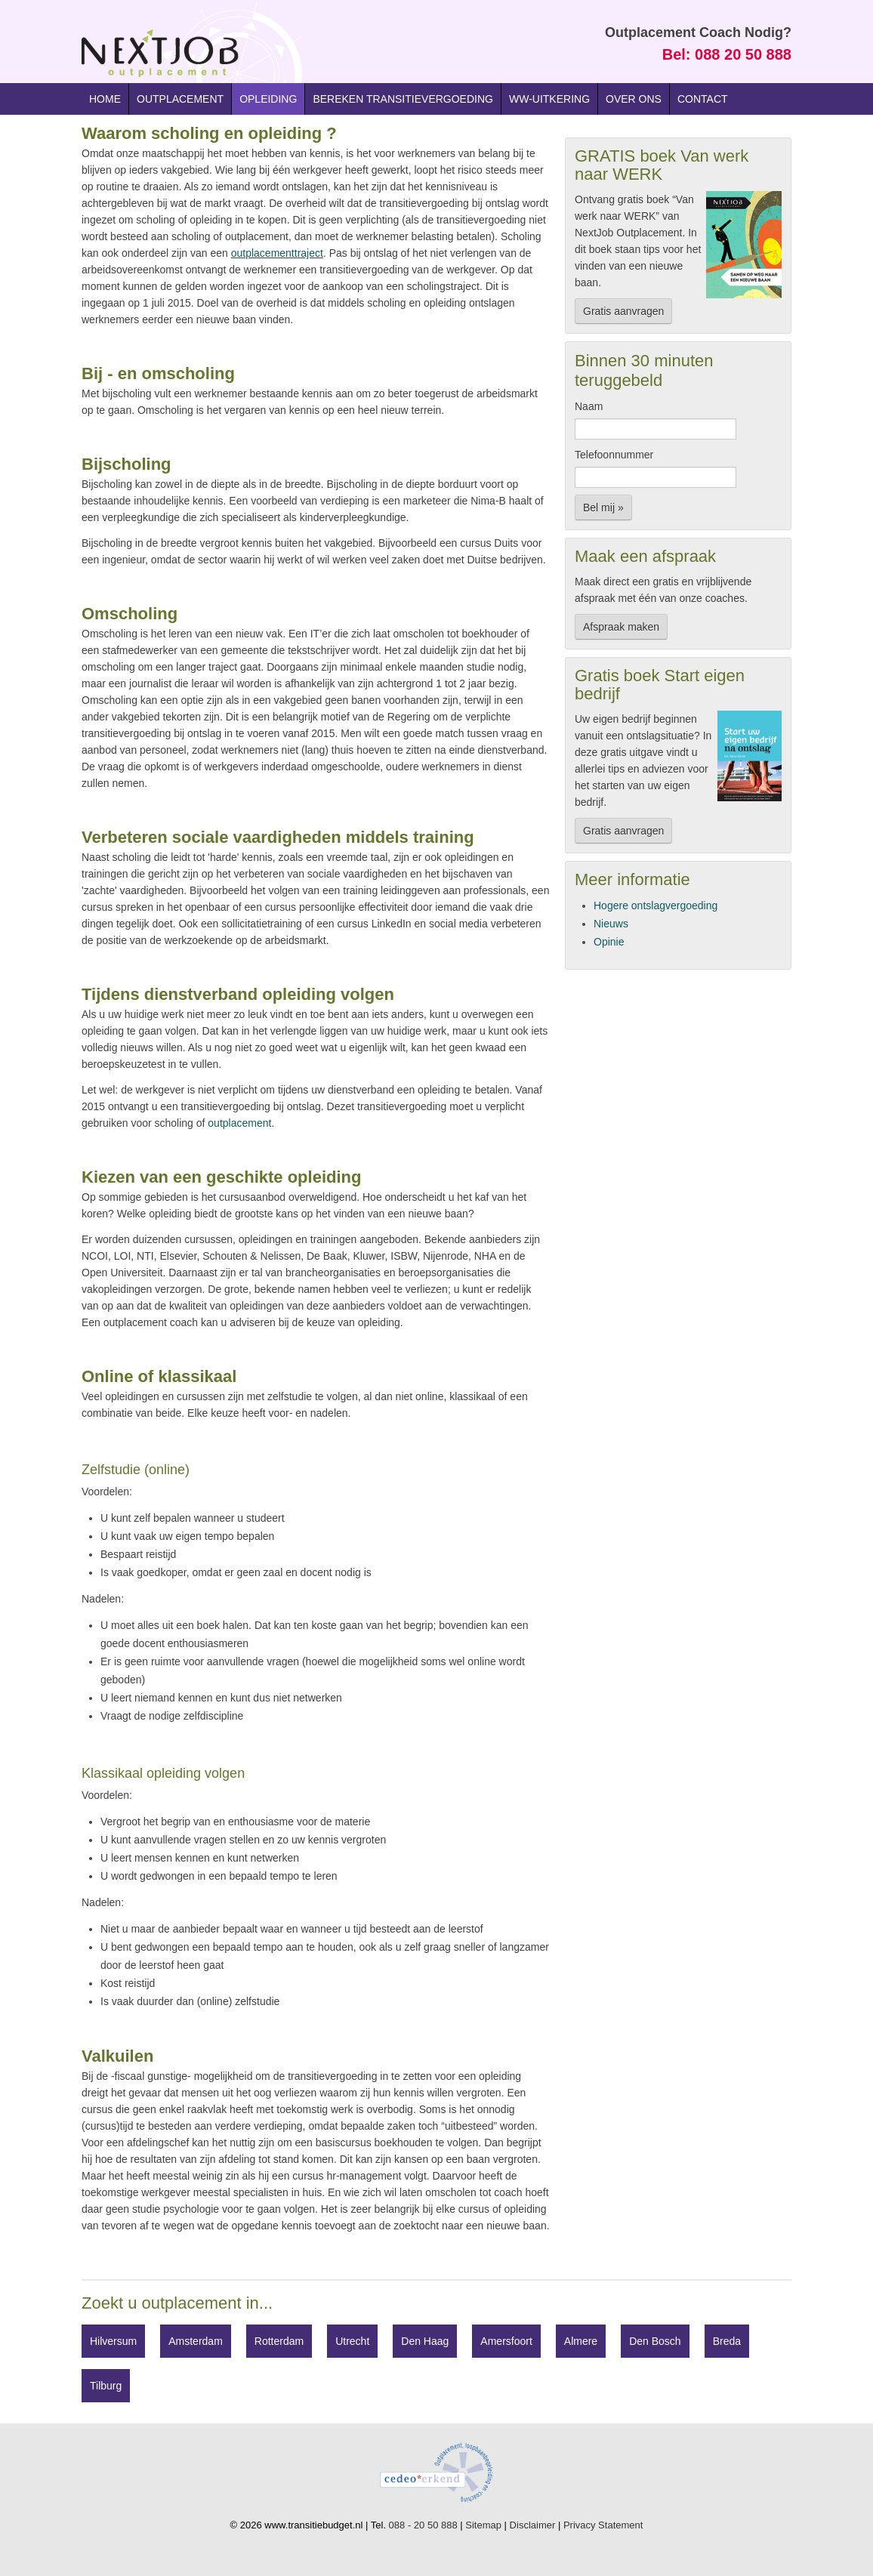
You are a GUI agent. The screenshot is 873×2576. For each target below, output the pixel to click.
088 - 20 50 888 (423, 2525)
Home (105, 99)
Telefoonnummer (614, 455)
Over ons (634, 99)
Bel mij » (603, 507)
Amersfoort (506, 2341)
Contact (702, 99)
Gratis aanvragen (623, 311)
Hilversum (113, 2341)
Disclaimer (533, 2525)
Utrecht (352, 2341)
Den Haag (425, 2341)
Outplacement (180, 99)
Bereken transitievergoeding (403, 99)
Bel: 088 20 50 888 (726, 54)
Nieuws (611, 924)
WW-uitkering (549, 99)
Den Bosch (654, 2341)
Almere (580, 2341)
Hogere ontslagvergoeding (655, 905)
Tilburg (106, 2386)
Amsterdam (195, 2341)
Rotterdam (279, 2341)
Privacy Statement (603, 2525)
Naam (589, 406)
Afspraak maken (621, 627)
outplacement (239, 1123)
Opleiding (268, 99)
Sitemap (483, 2525)
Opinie (609, 942)
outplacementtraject (277, 253)
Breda (727, 2341)
